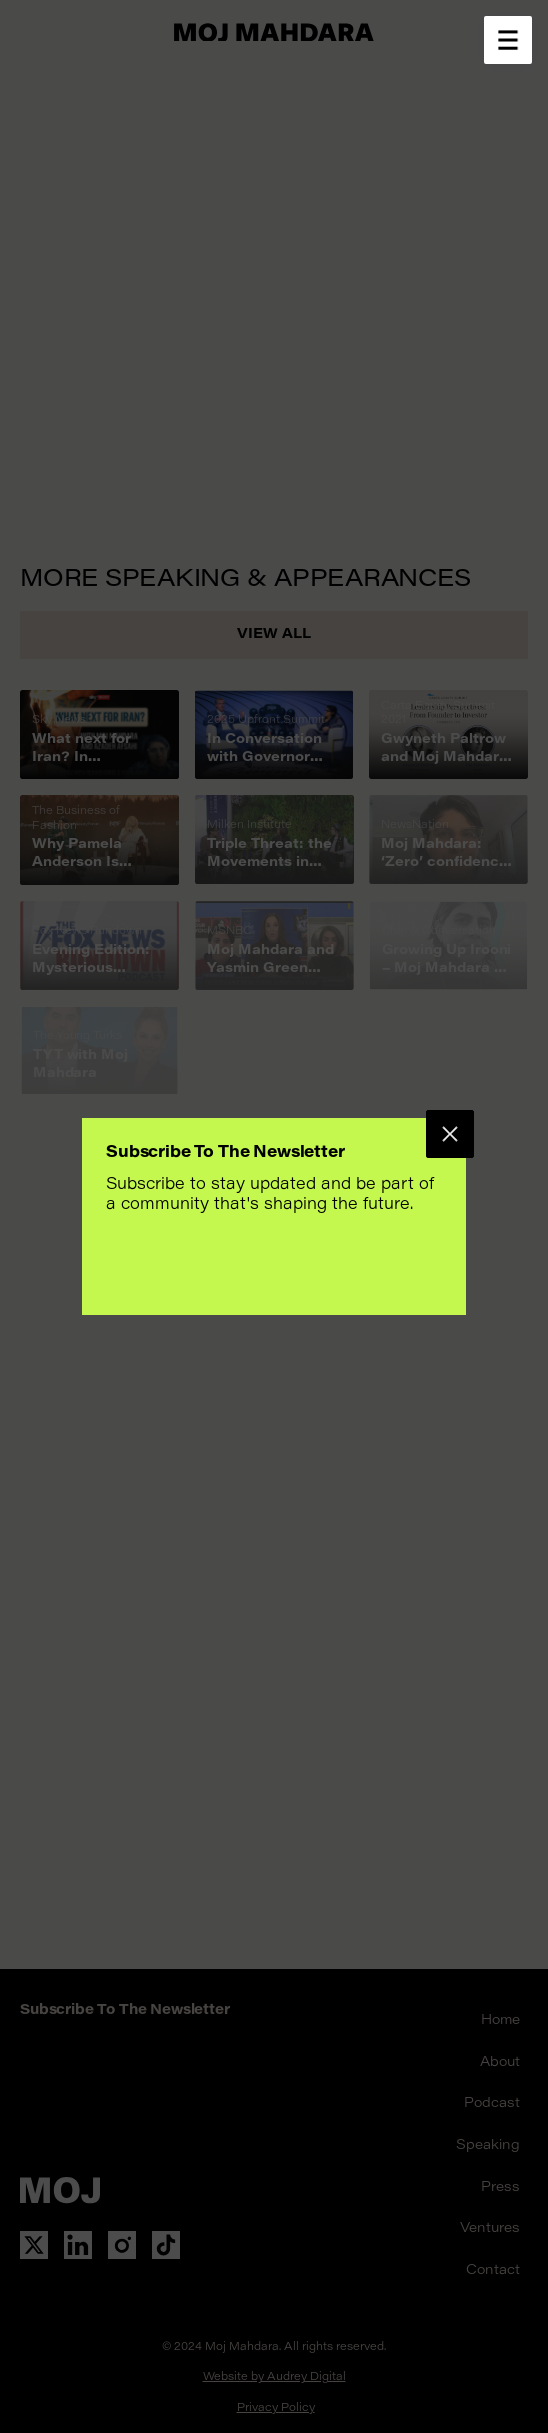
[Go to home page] (274, 32)
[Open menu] (508, 40)
